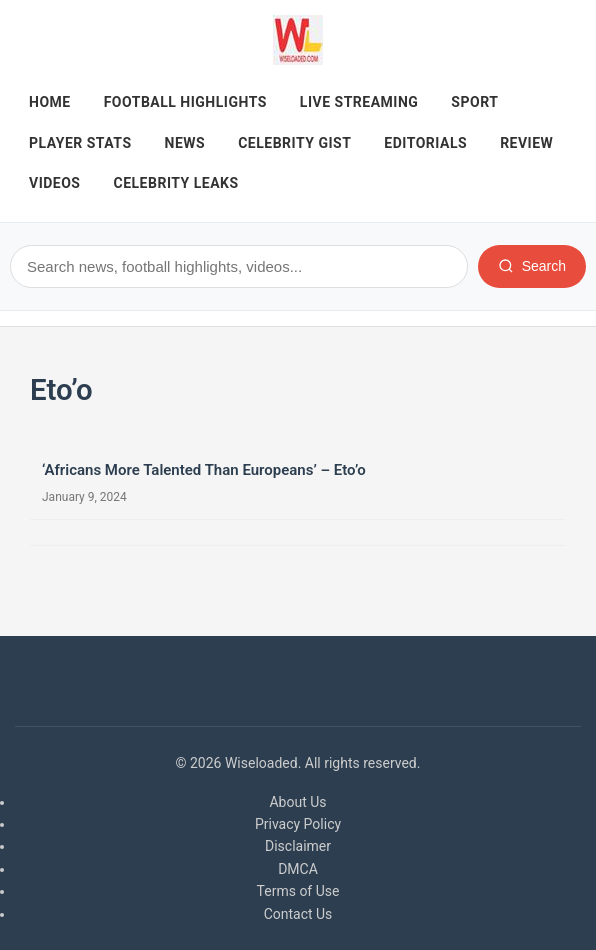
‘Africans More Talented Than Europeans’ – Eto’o (204, 470)
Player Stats (80, 143)
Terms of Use (298, 891)
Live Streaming (359, 102)
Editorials (425, 143)
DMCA (298, 869)
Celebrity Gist (294, 143)
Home (50, 102)
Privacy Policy (298, 824)
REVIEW (526, 143)
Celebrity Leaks (176, 183)
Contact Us (298, 914)
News (185, 143)
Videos (55, 183)
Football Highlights (185, 102)
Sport (474, 102)
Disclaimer (298, 846)
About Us (297, 802)
